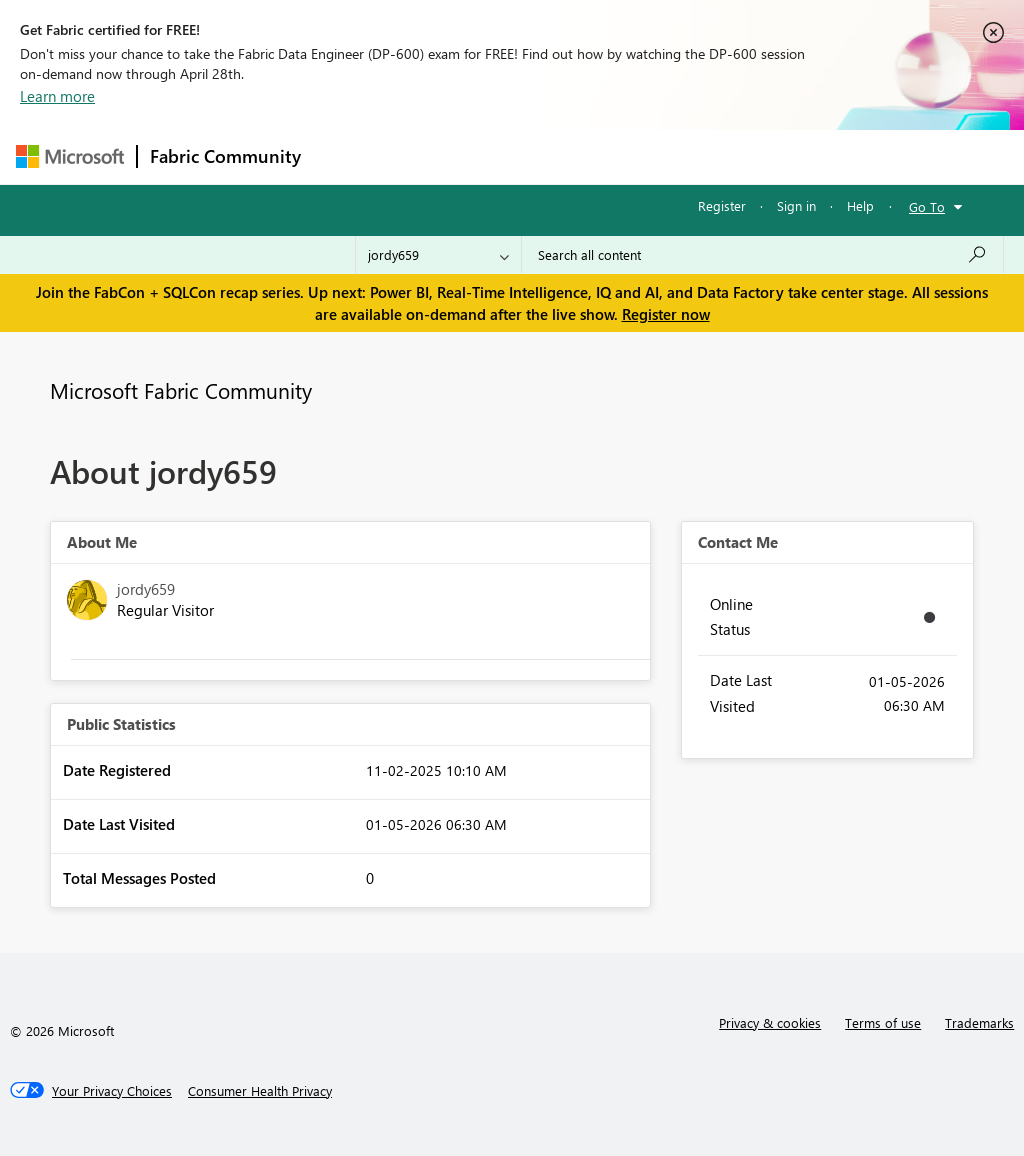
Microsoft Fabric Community (181, 390)
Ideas (516, 156)
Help (860, 205)
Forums (346, 156)
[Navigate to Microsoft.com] (70, 156)
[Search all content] (762, 255)
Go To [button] (927, 206)
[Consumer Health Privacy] (260, 1091)
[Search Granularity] (438, 255)
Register (722, 205)
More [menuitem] (763, 156)
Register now (666, 314)
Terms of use (883, 1022)
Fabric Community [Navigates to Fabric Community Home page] (225, 156)
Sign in (796, 205)
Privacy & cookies (770, 1022)
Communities (605, 156)
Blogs (695, 156)
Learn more (57, 96)
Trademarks (979, 1022)
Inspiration (434, 156)
